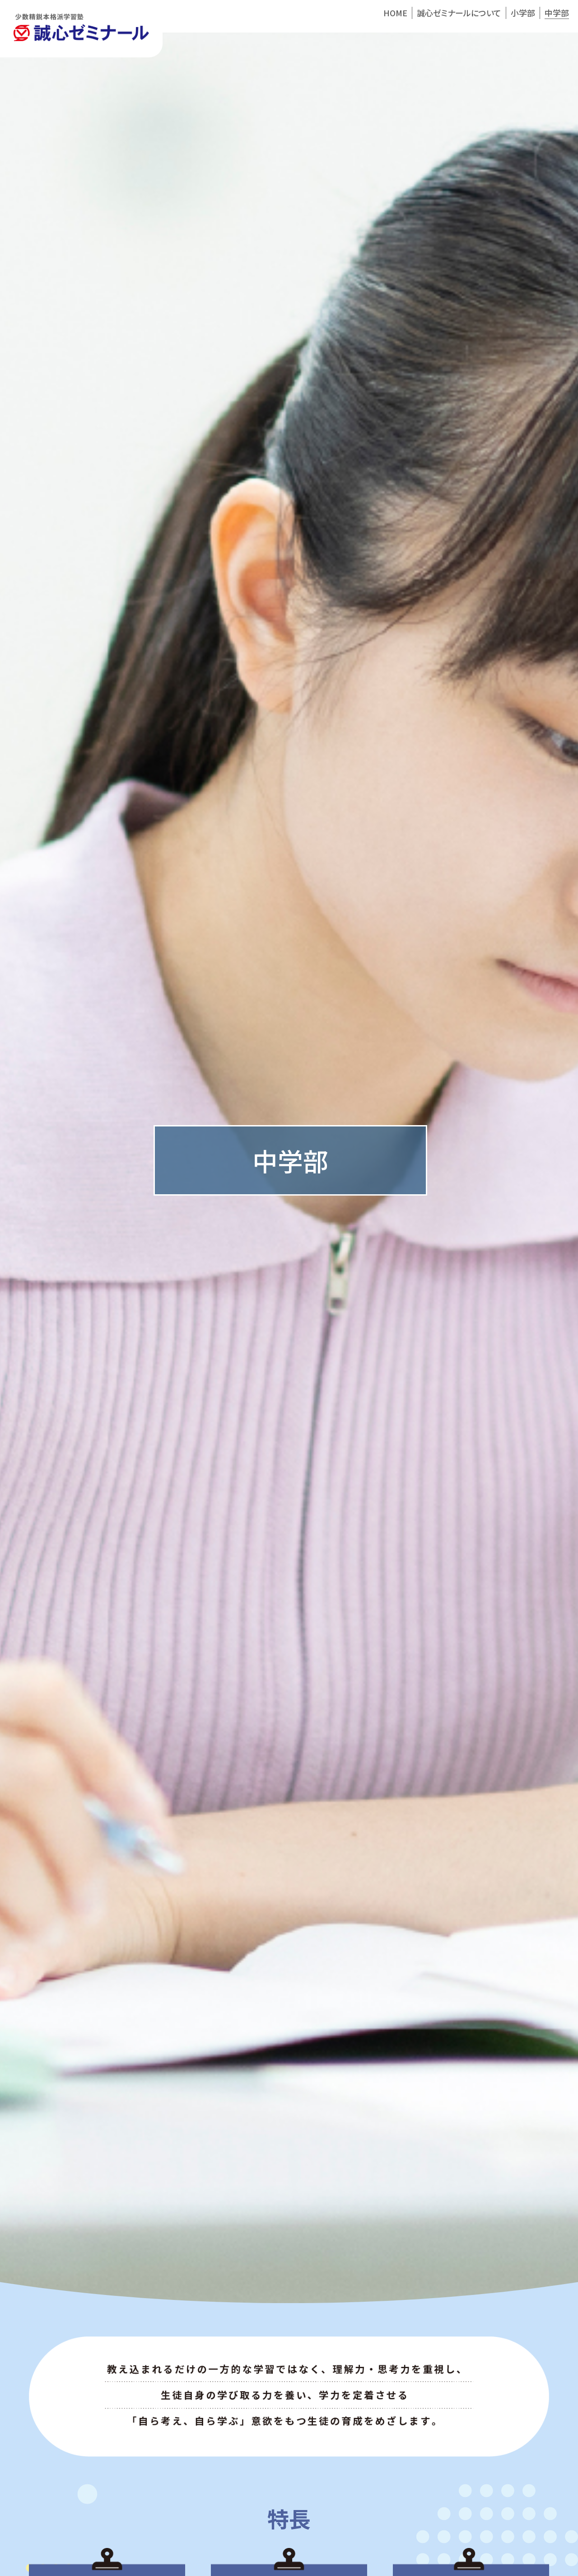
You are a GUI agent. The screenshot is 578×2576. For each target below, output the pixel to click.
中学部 (557, 13)
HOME (395, 13)
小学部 (523, 13)
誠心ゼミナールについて (459, 13)
